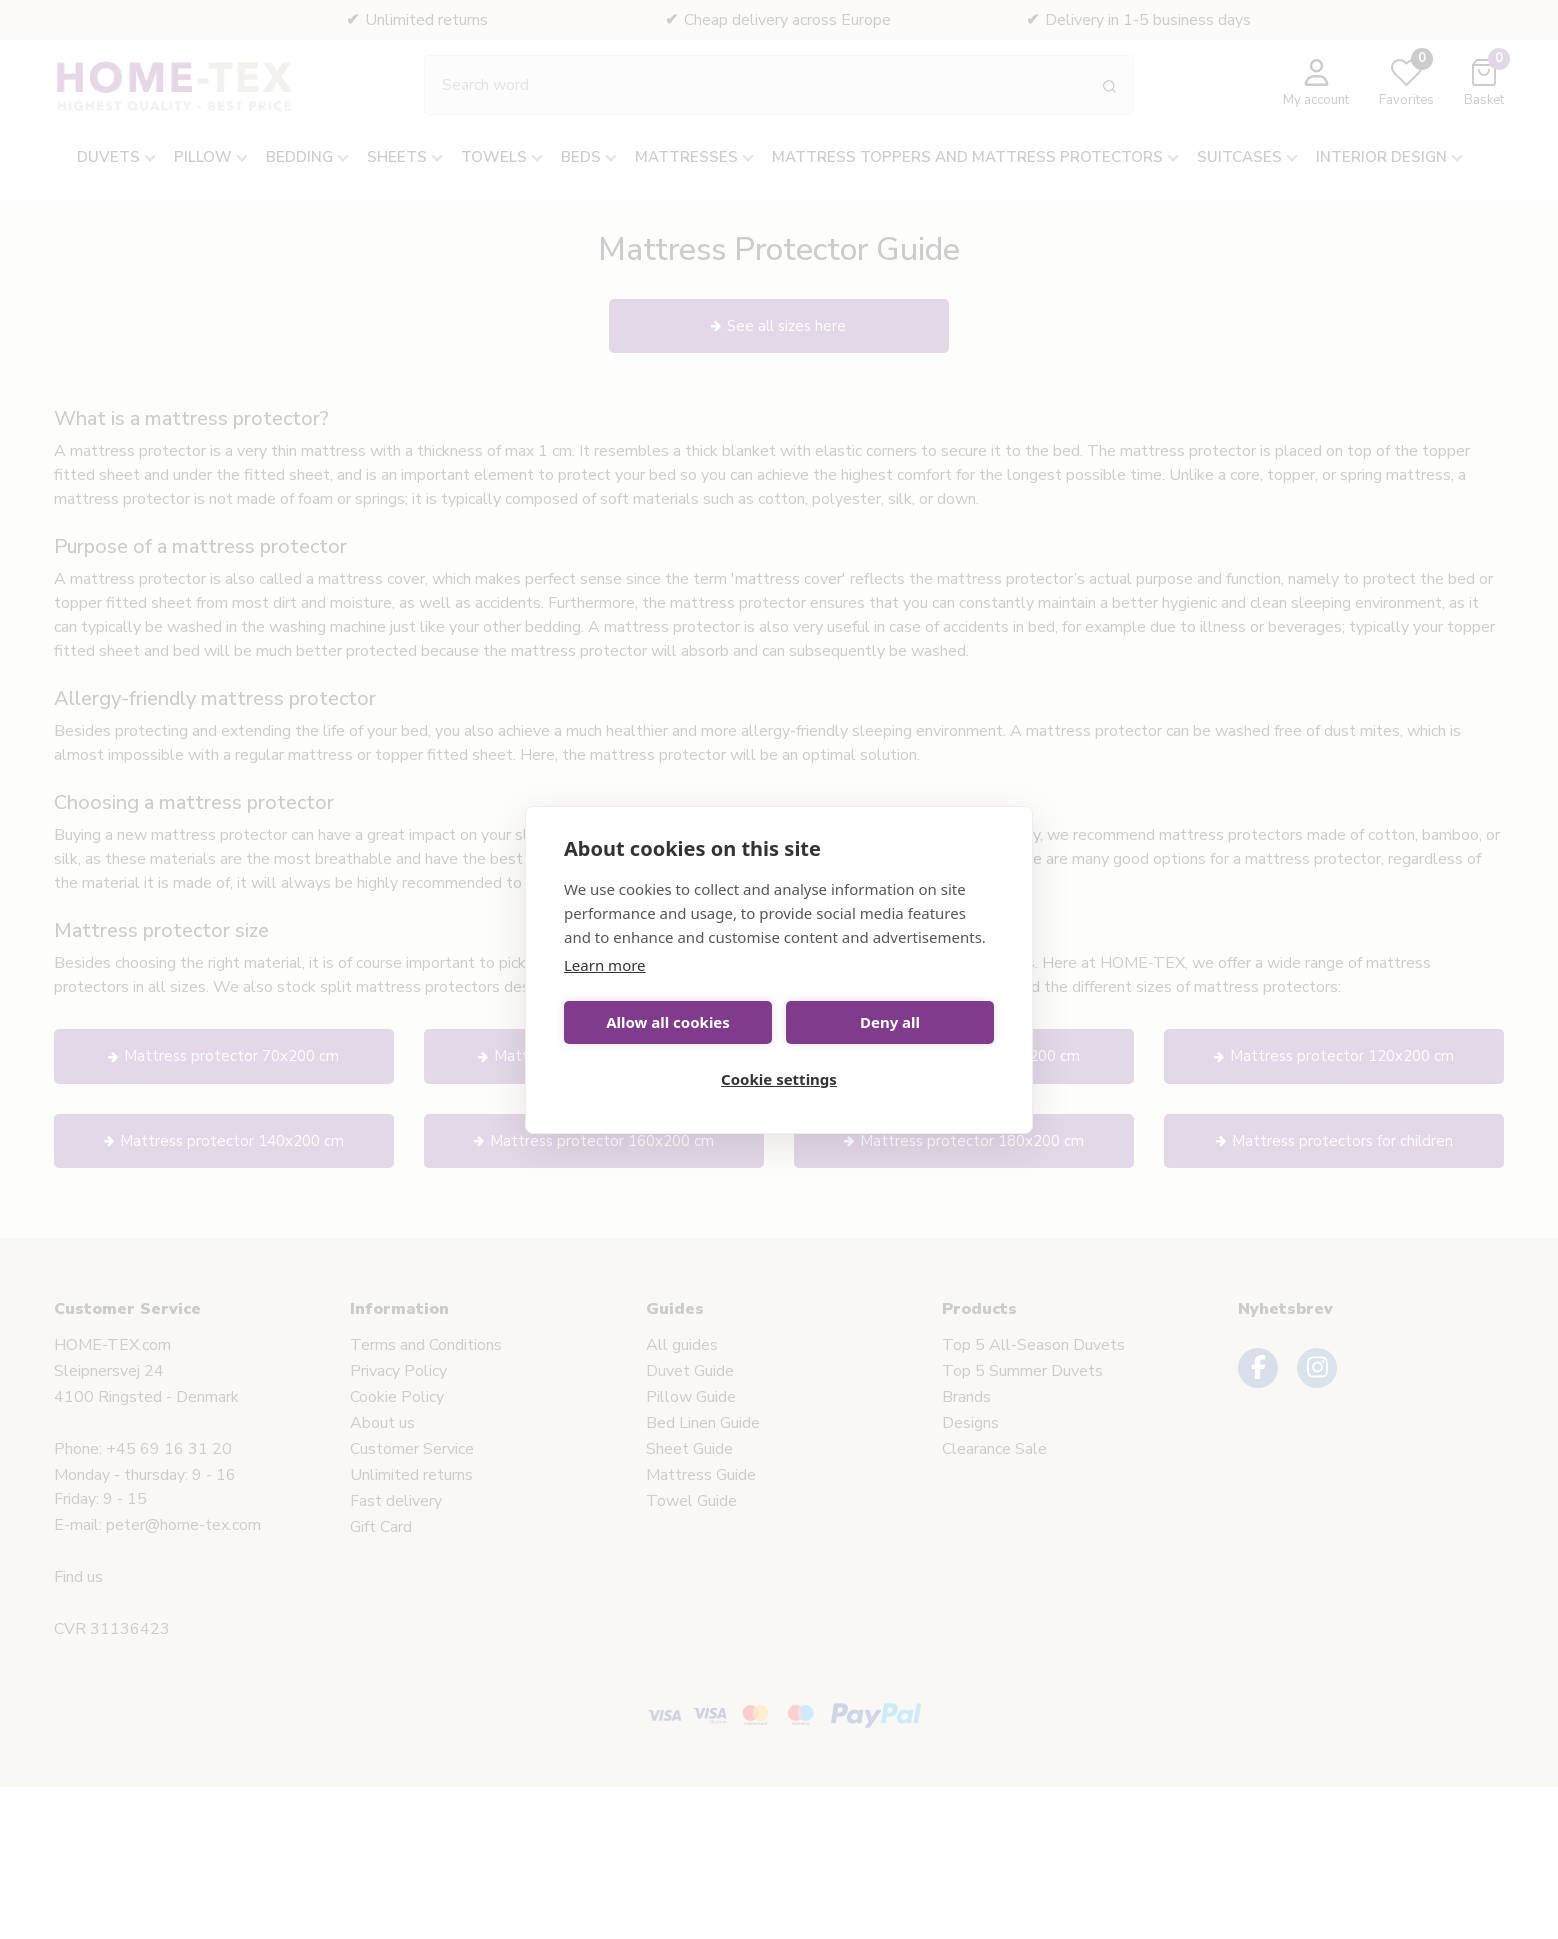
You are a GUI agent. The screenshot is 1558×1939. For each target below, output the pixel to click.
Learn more (605, 965)
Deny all (890, 1022)
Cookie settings (779, 1079)
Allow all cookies (668, 1022)
